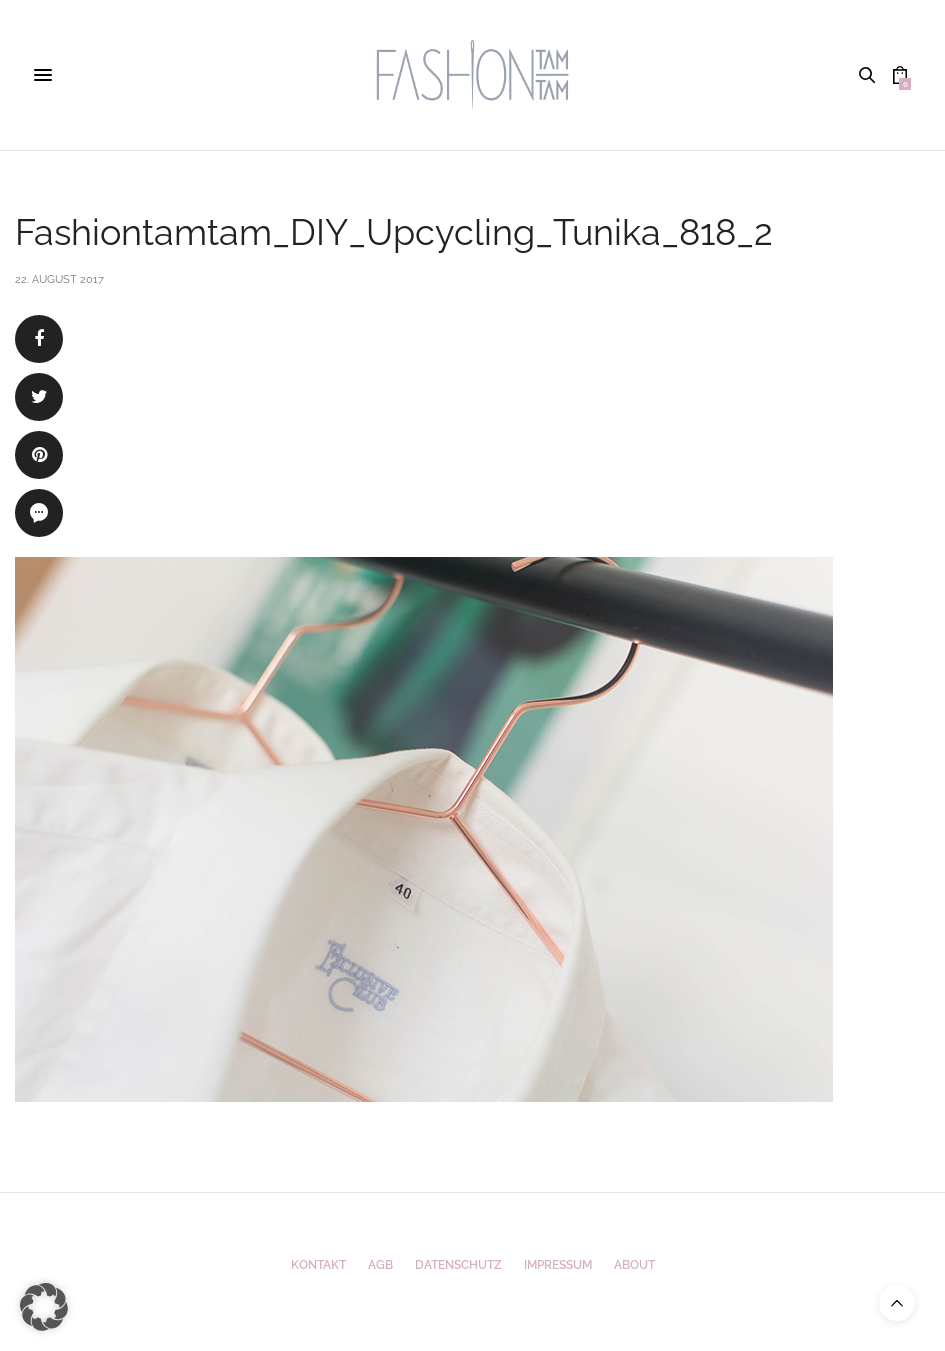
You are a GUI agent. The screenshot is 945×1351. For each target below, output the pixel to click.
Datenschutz (458, 1265)
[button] (44, 1307)
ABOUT (634, 1265)
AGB (380, 1265)
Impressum (558, 1265)
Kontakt (318, 1265)
